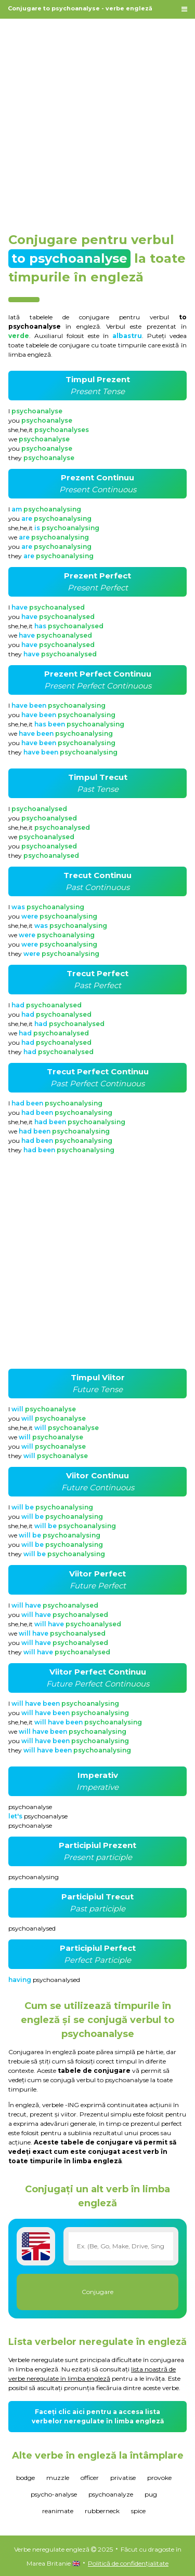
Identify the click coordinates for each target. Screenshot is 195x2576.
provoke (159, 2477)
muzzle (57, 2477)
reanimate (57, 2511)
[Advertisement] (97, 120)
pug (151, 2494)
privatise (123, 2477)
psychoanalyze (110, 2494)
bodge (25, 2477)
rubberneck (102, 2511)
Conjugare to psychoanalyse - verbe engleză (80, 8)
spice (138, 2511)
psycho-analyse (54, 2494)
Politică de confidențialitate (128, 2563)
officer (90, 2477)
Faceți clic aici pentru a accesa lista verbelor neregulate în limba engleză (98, 2416)
